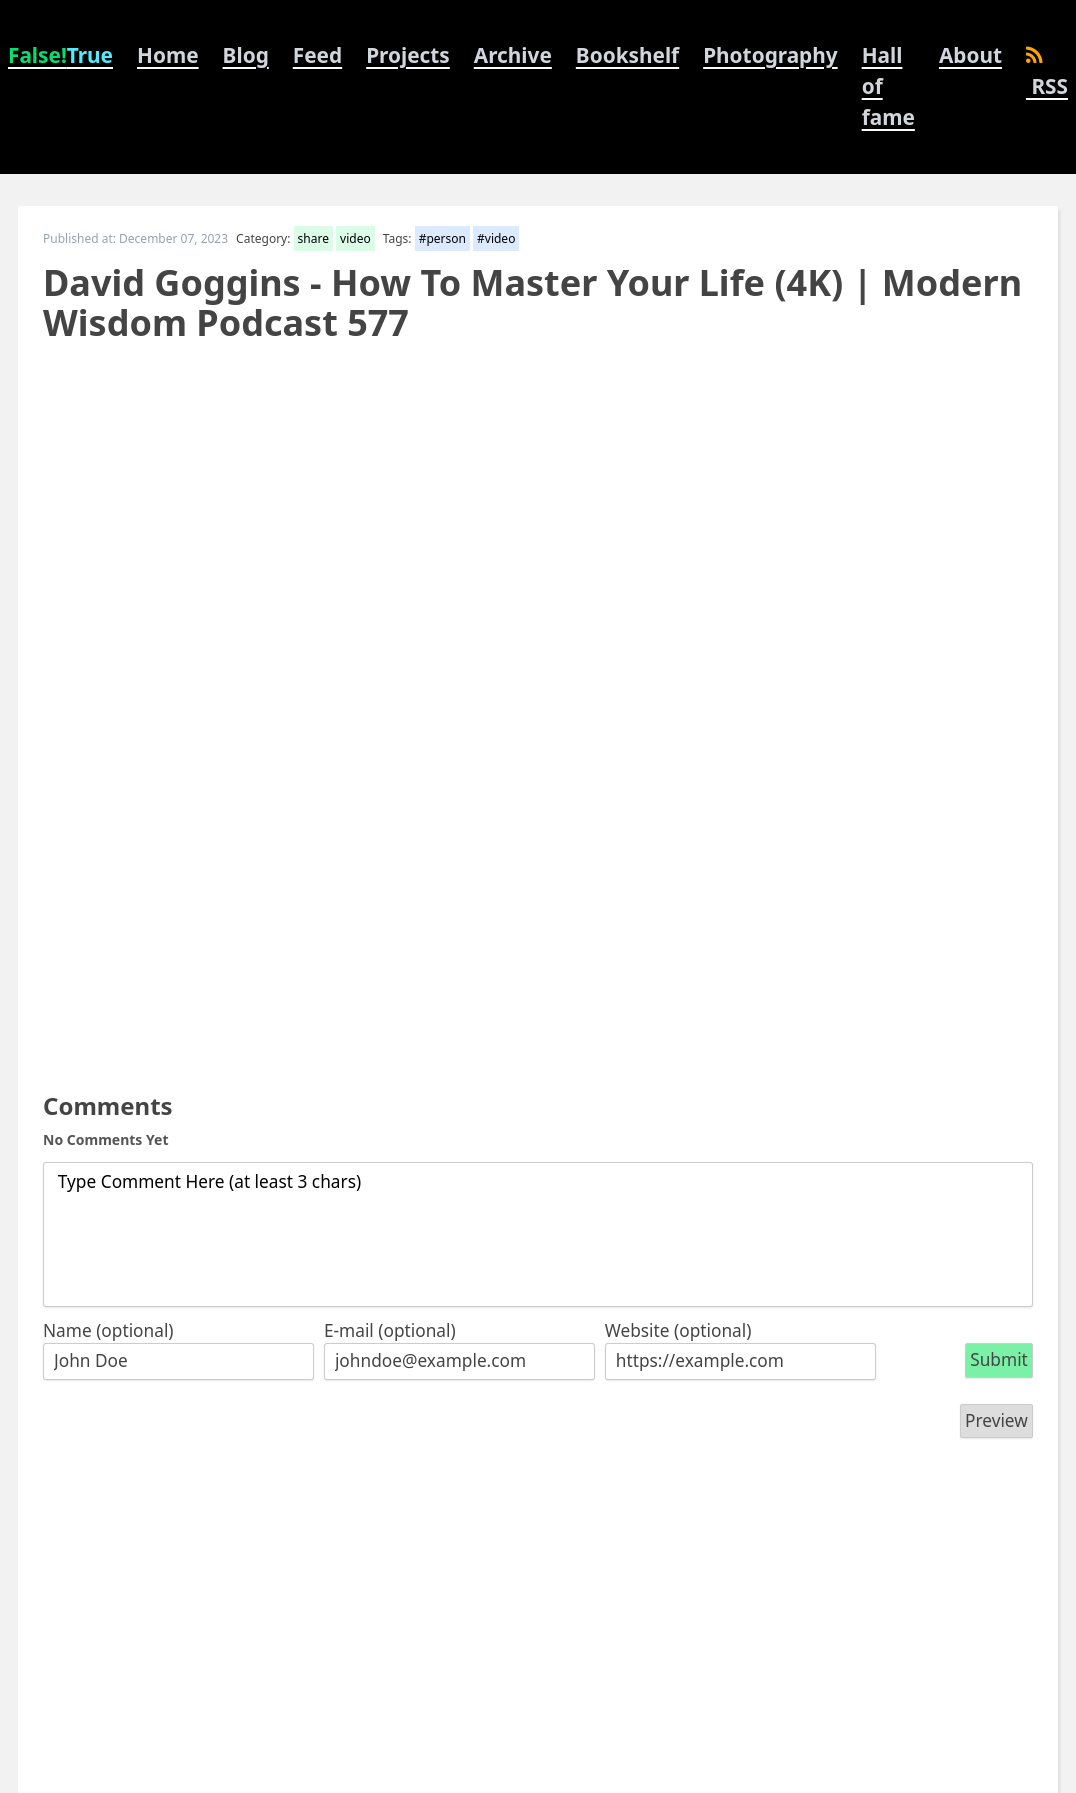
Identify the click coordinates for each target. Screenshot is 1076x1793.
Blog (246, 55)
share (313, 238)
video (355, 238)
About (970, 55)
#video (496, 238)
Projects (408, 55)
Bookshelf (627, 55)
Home (168, 55)
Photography (770, 55)
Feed (317, 55)
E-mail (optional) (390, 1330)
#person (442, 238)
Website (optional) (678, 1330)
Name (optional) (108, 1330)
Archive (513, 55)
